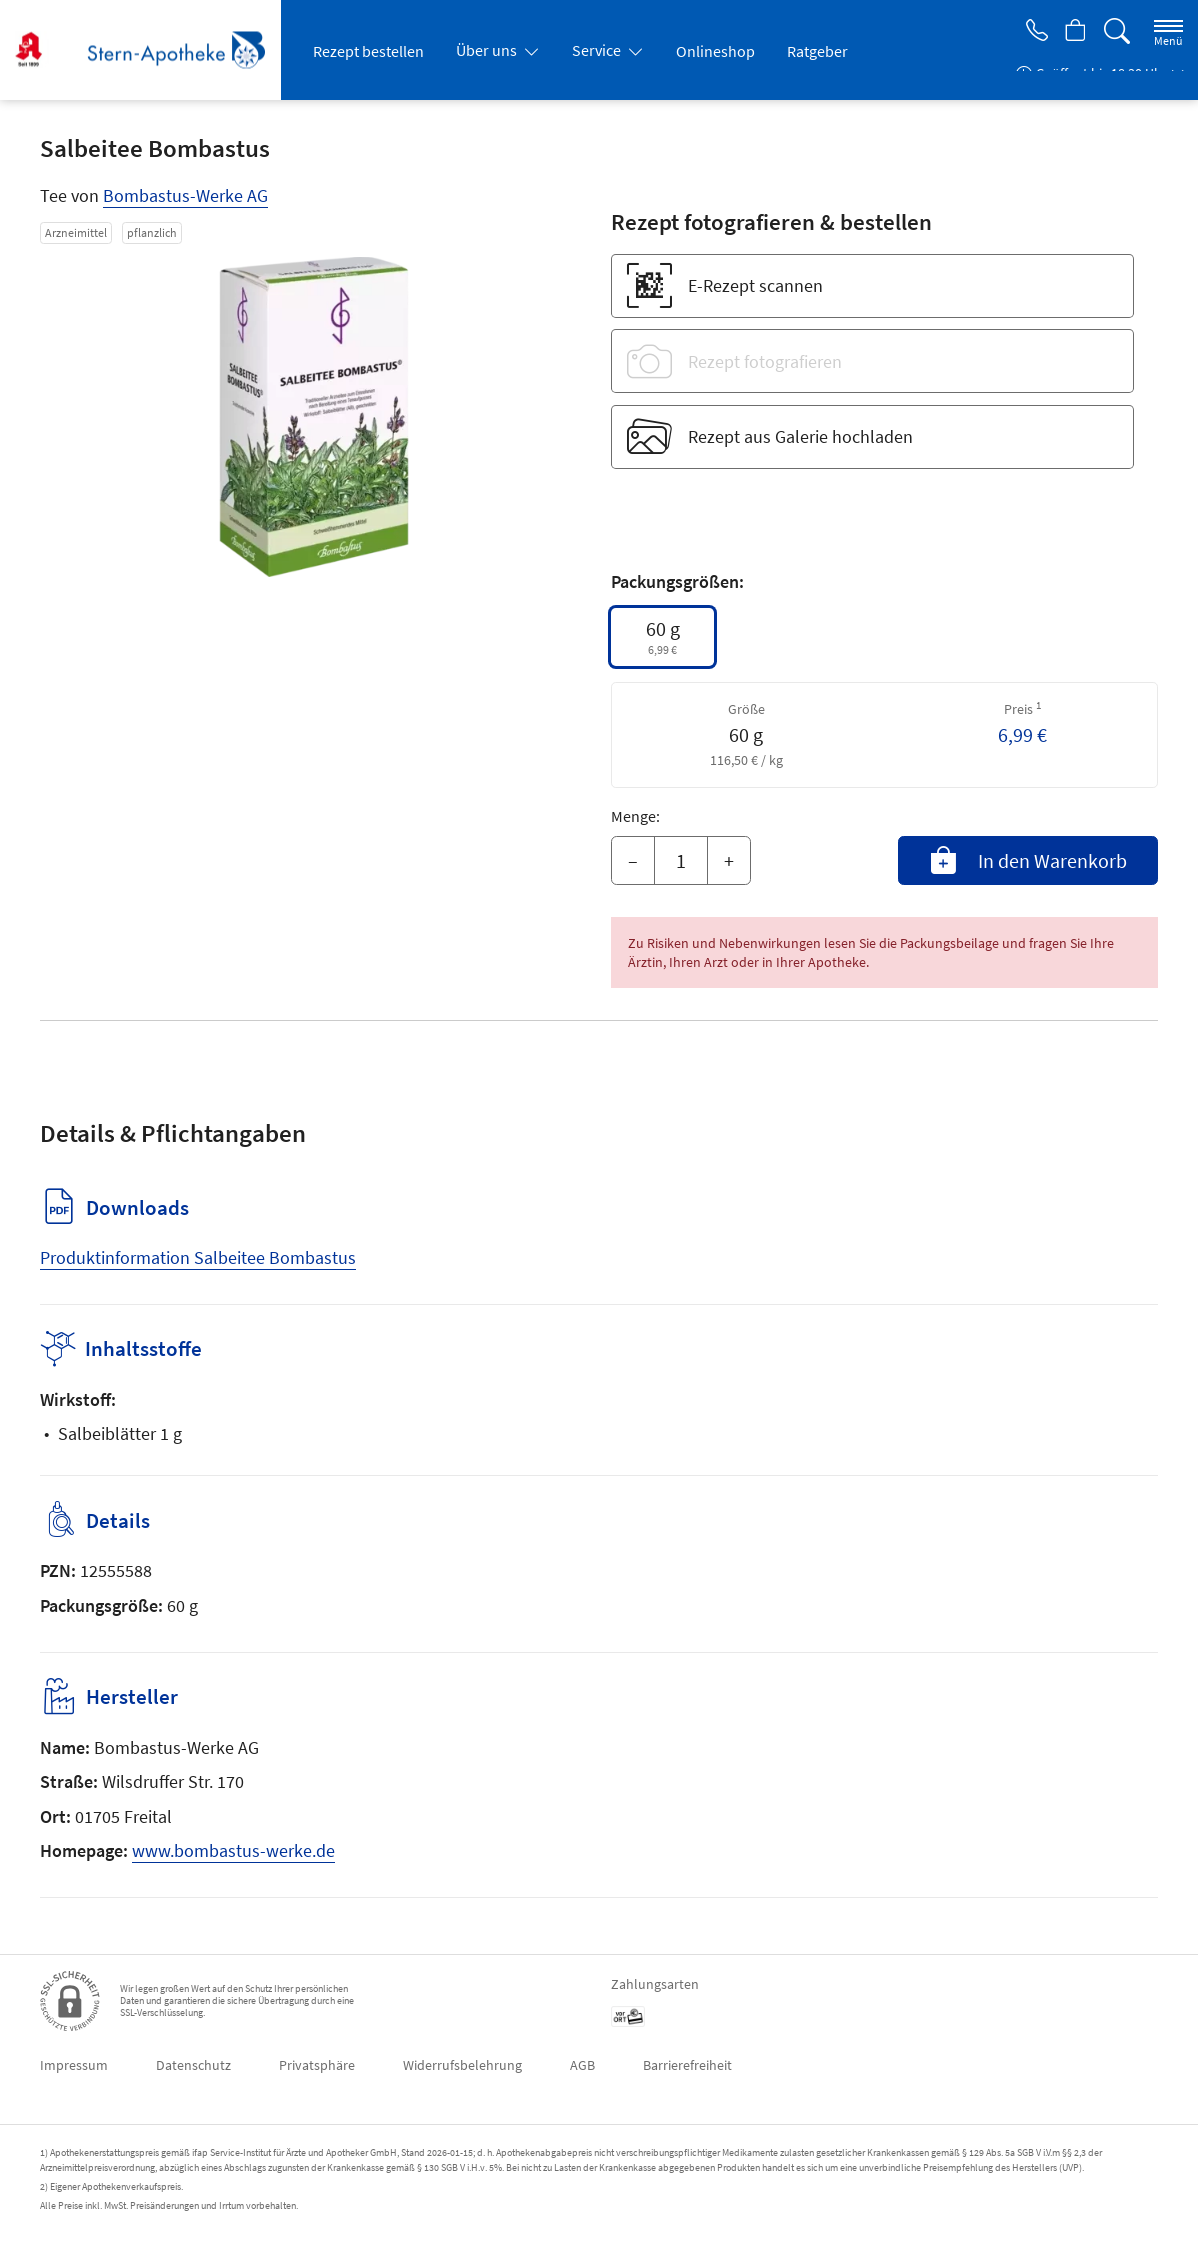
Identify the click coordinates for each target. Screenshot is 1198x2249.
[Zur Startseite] (148, 50)
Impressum (74, 2065)
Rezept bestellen (368, 51)
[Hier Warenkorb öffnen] (1073, 32)
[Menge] (681, 861)
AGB (582, 2065)
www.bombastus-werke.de (233, 1850)
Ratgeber (817, 51)
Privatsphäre (317, 2065)
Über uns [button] (488, 50)
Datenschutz (193, 2065)
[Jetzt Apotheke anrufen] (1030, 32)
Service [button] (598, 50)
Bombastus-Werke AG (185, 195)
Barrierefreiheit (687, 2065)
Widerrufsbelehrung (462, 2065)
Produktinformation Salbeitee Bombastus (198, 1257)
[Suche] (1117, 31)
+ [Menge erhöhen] (729, 860)
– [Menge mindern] (633, 860)
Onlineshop (715, 51)
